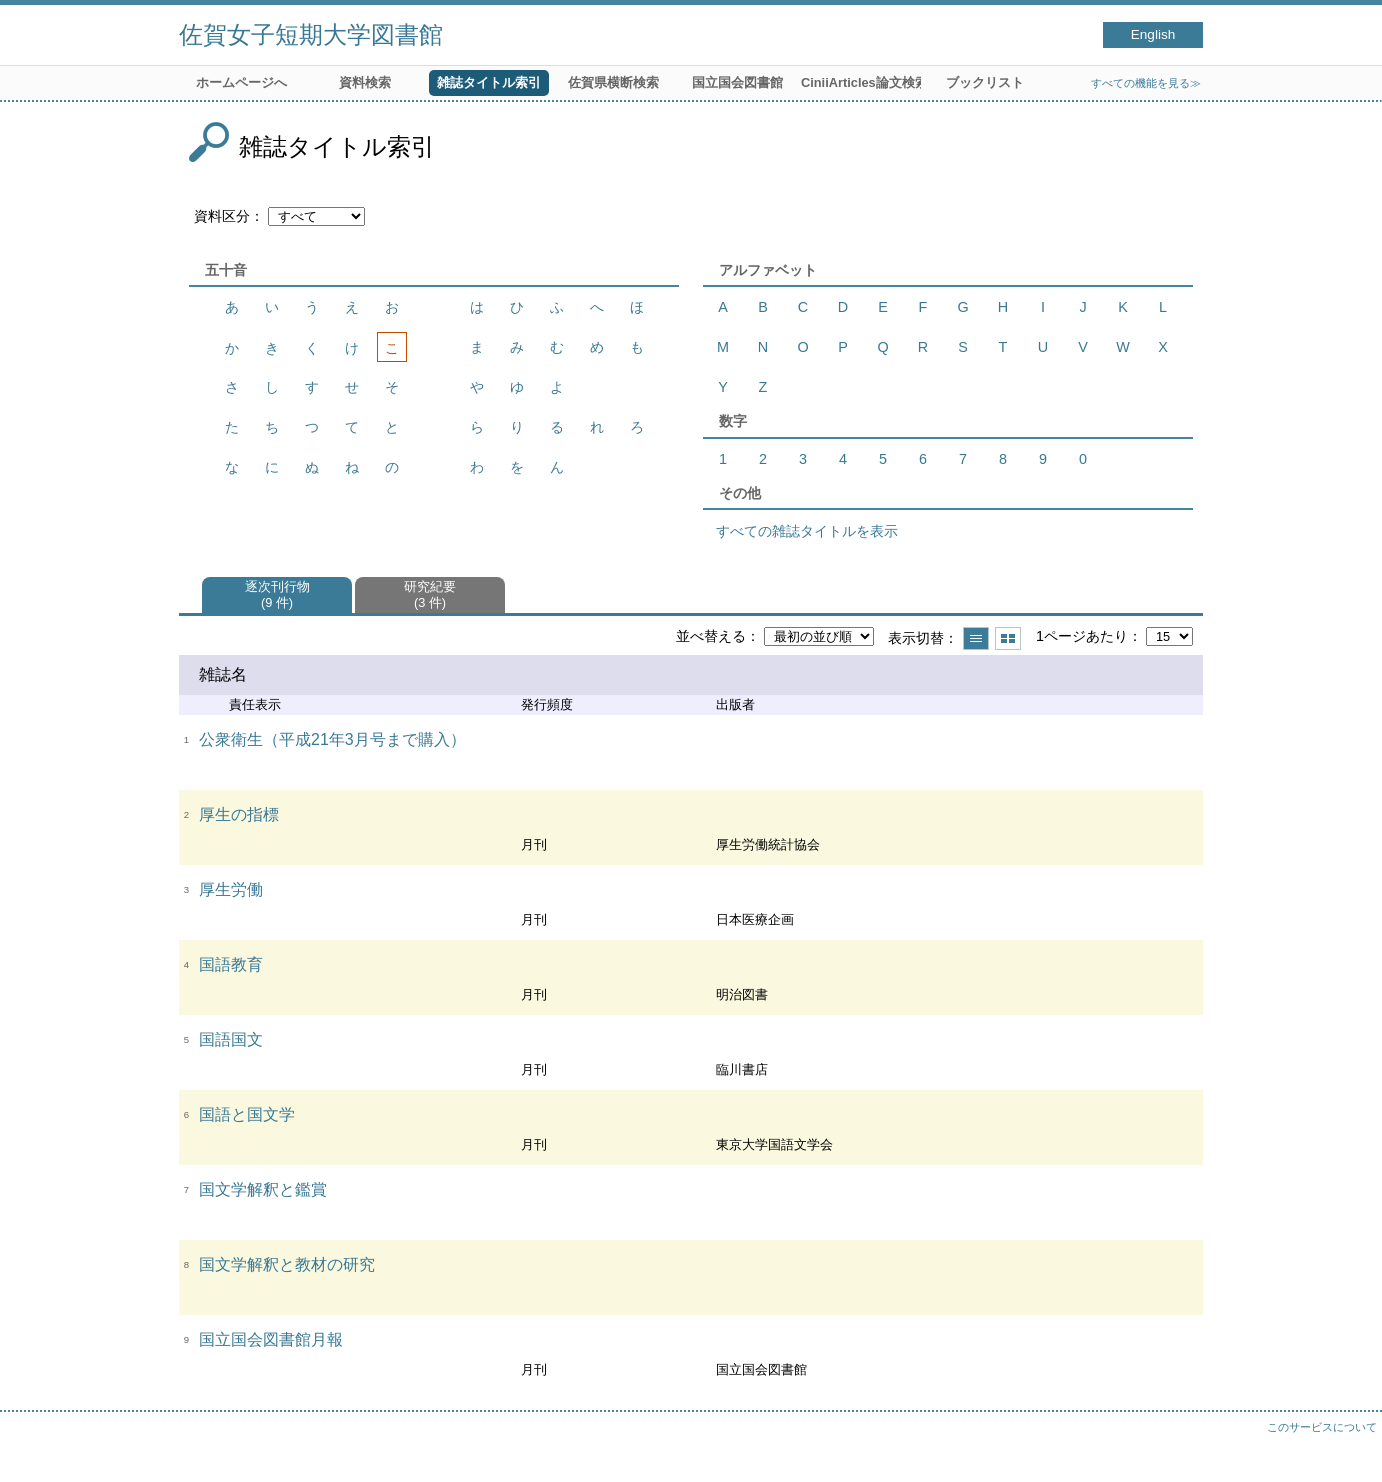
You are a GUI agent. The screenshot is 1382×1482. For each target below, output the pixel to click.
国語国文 (231, 1039)
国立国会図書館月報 (271, 1339)
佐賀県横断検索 (613, 82)
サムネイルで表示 (1008, 638)
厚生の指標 (239, 814)
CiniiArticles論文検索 (861, 82)
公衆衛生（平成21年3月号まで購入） (332, 739)
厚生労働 (231, 889)
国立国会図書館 (737, 82)
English (1153, 34)
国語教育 (231, 964)
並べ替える (711, 636)
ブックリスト (985, 82)
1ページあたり (1082, 636)
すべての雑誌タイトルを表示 (807, 531)
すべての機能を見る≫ (1146, 83)
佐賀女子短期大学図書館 (311, 34)
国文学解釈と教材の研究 (287, 1264)
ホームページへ (241, 82)
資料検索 (365, 82)
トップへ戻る (1347, 1447)
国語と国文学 (247, 1114)
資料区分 (222, 216)
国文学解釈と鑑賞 (263, 1189)
